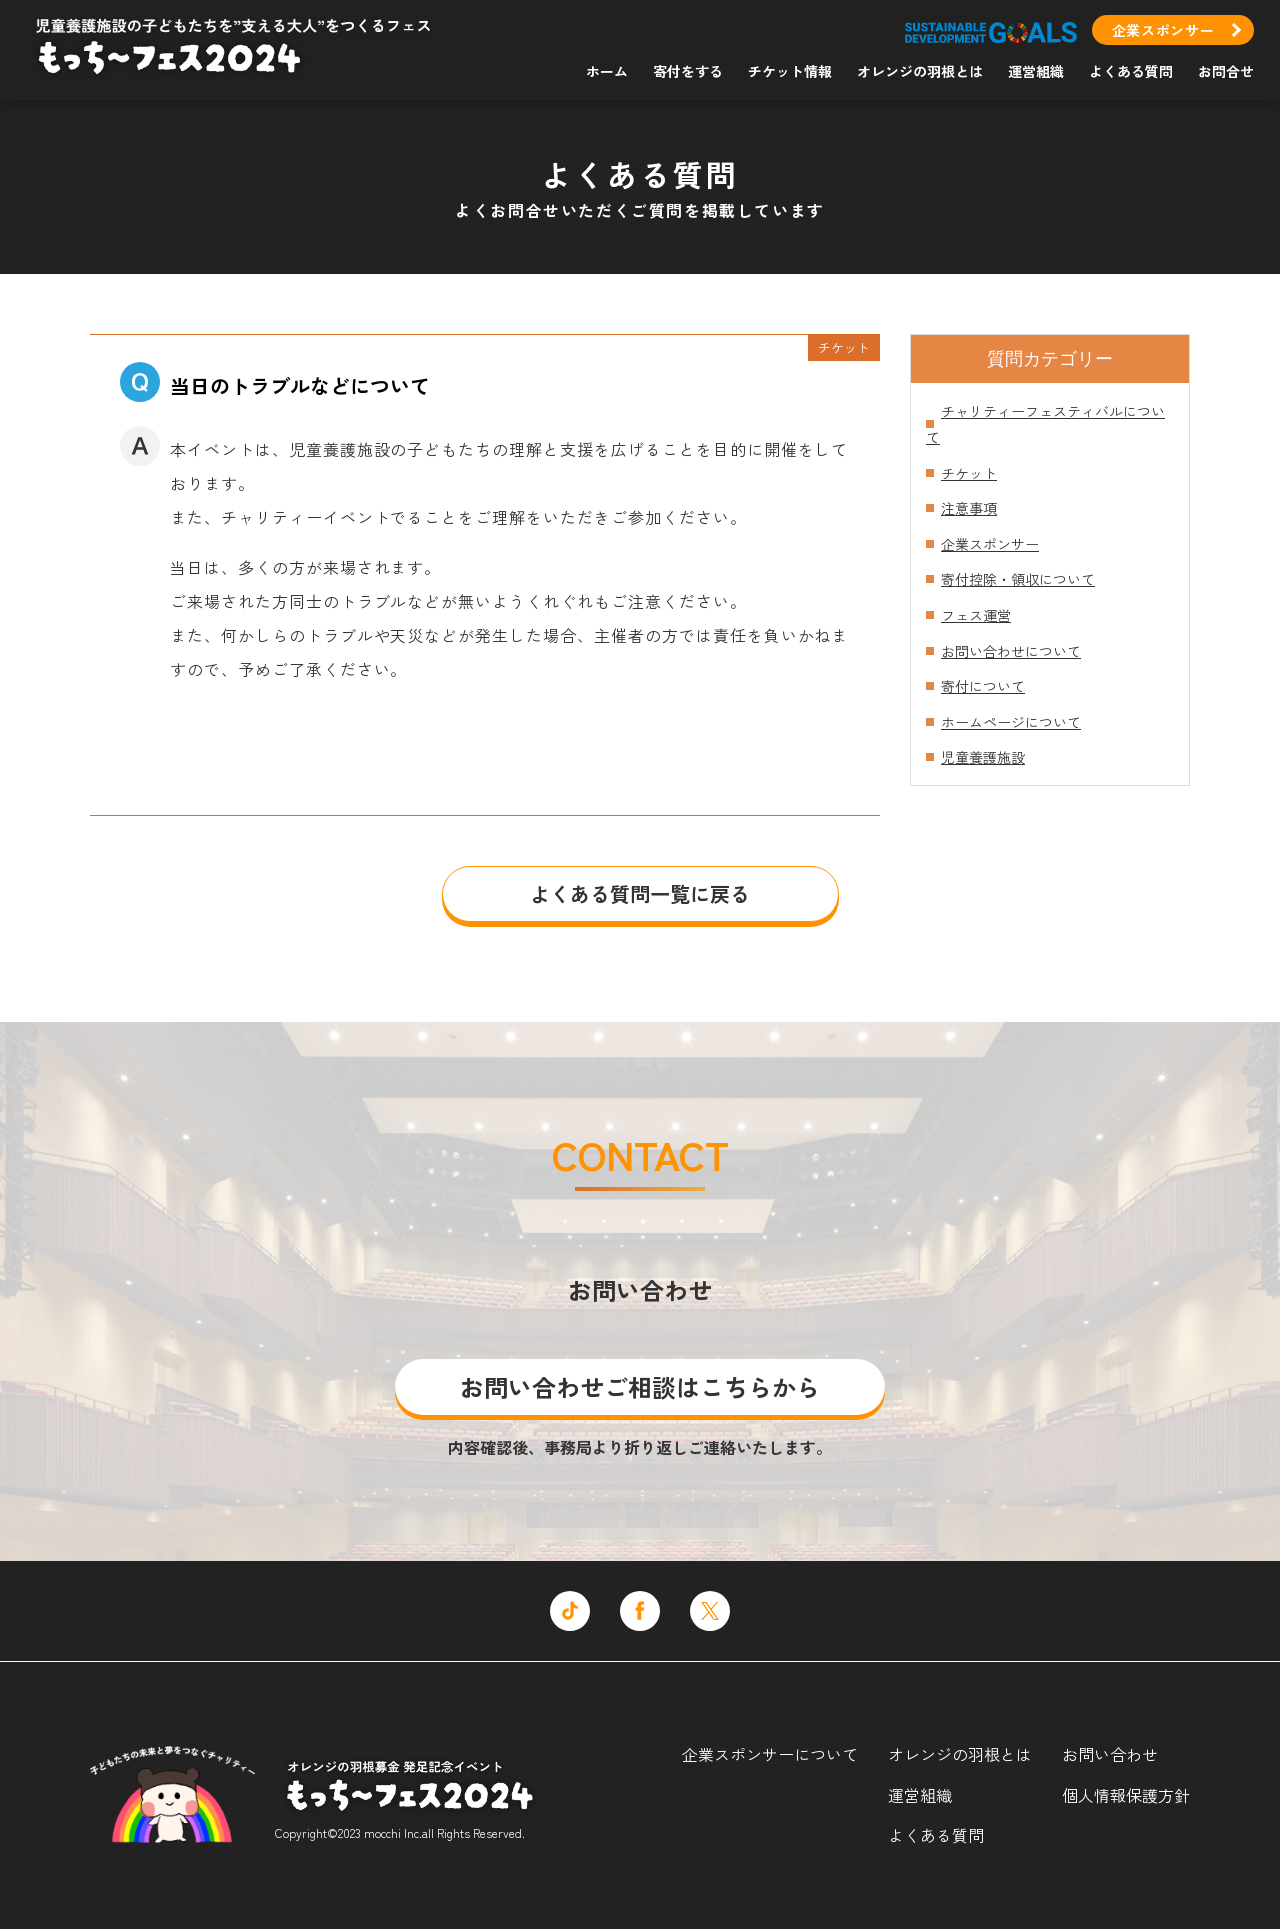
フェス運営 (976, 615)
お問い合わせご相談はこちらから (640, 1386)
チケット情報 (790, 71)
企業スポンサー (1163, 30)
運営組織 (1036, 71)
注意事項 (969, 508)
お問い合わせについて (1011, 651)
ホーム (607, 71)
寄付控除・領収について (1018, 579)
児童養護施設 (983, 757)
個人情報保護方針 (1126, 1795)
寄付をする (688, 71)
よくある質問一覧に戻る (640, 893)
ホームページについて (1011, 722)
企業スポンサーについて (770, 1754)
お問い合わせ (1110, 1754)
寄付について (983, 686)
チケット (969, 473)
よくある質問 (1131, 71)
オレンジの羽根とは (920, 71)
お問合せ (1226, 71)
